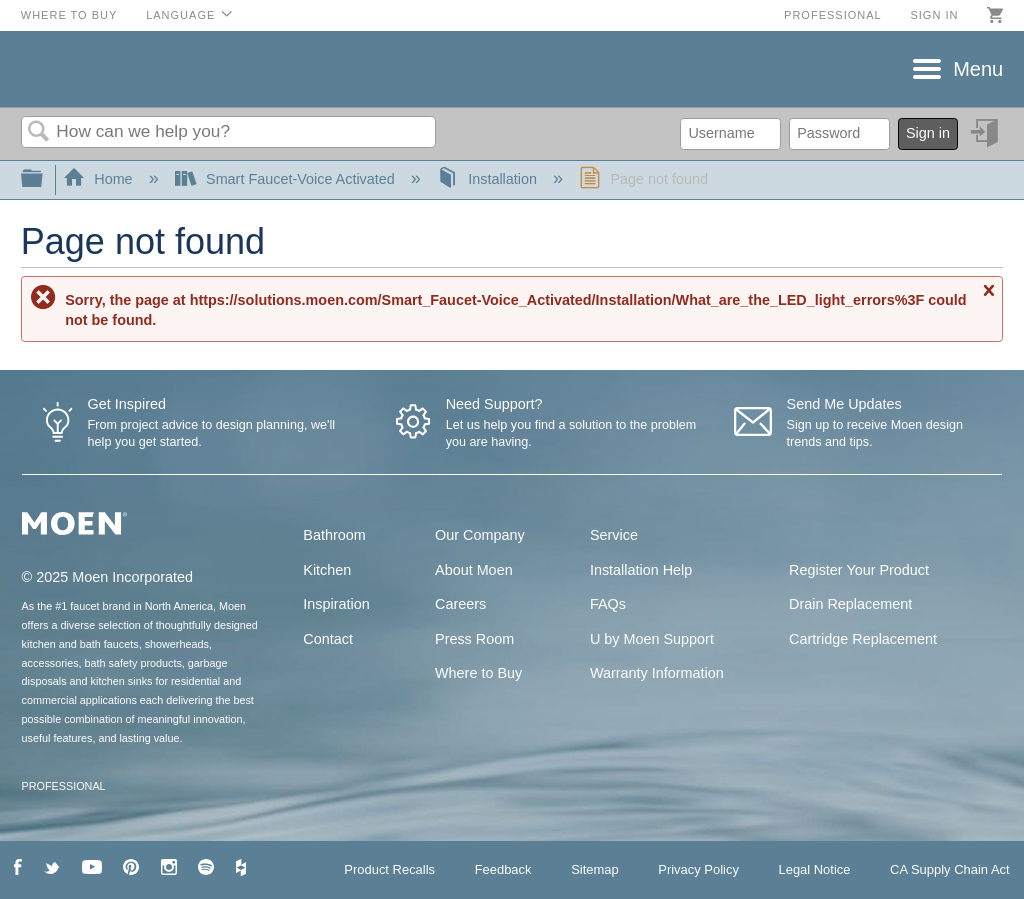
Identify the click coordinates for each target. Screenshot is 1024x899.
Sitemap (595, 869)
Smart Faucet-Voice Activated (287, 179)
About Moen (474, 570)
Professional (833, 15)
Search (39, 132)
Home (100, 179)
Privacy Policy (698, 869)
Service (614, 535)
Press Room (474, 639)
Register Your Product (859, 570)
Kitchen (327, 570)
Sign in (934, 15)
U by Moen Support (652, 639)
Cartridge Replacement (863, 639)
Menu (978, 69)
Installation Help (641, 570)
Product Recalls (389, 869)
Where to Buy (69, 15)
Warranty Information (657, 673)
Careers (460, 604)
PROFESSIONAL (64, 786)
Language (180, 15)
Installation (489, 179)
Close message (988, 299)
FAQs (608, 604)
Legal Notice (814, 869)
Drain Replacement (850, 604)
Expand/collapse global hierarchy (45, 179)
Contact (328, 639)
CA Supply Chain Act (950, 869)
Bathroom (334, 535)
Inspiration (336, 604)
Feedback (503, 869)
